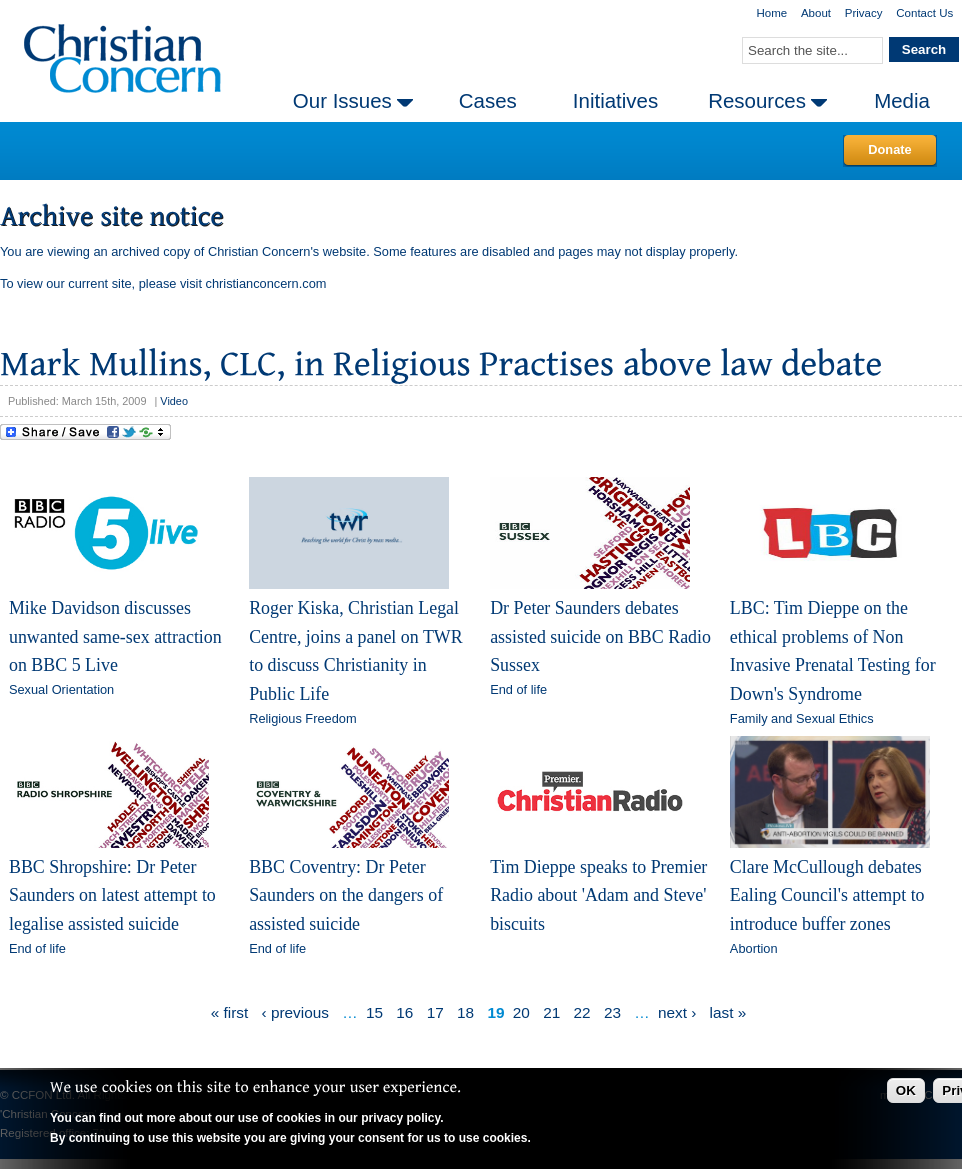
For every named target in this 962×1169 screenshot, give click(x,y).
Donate (889, 149)
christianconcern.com (266, 283)
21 (551, 1012)
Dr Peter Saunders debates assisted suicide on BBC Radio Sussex (600, 636)
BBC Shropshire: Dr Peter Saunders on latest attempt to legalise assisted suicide (112, 895)
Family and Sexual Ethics (802, 718)
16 (404, 1012)
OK (906, 1090)
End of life (518, 689)
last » (728, 1012)
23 (612, 1012)
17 (435, 1012)
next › (677, 1012)
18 (465, 1012)
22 (582, 1012)
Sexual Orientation (61, 689)
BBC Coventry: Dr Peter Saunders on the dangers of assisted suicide (346, 895)
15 (374, 1012)
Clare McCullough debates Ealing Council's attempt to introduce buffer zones (827, 895)
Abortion (754, 948)
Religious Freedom (302, 718)
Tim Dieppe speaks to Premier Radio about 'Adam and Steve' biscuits (598, 895)
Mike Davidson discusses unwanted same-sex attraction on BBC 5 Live (115, 636)
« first (230, 1012)
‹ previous (295, 1012)
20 (521, 1012)
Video (174, 401)
